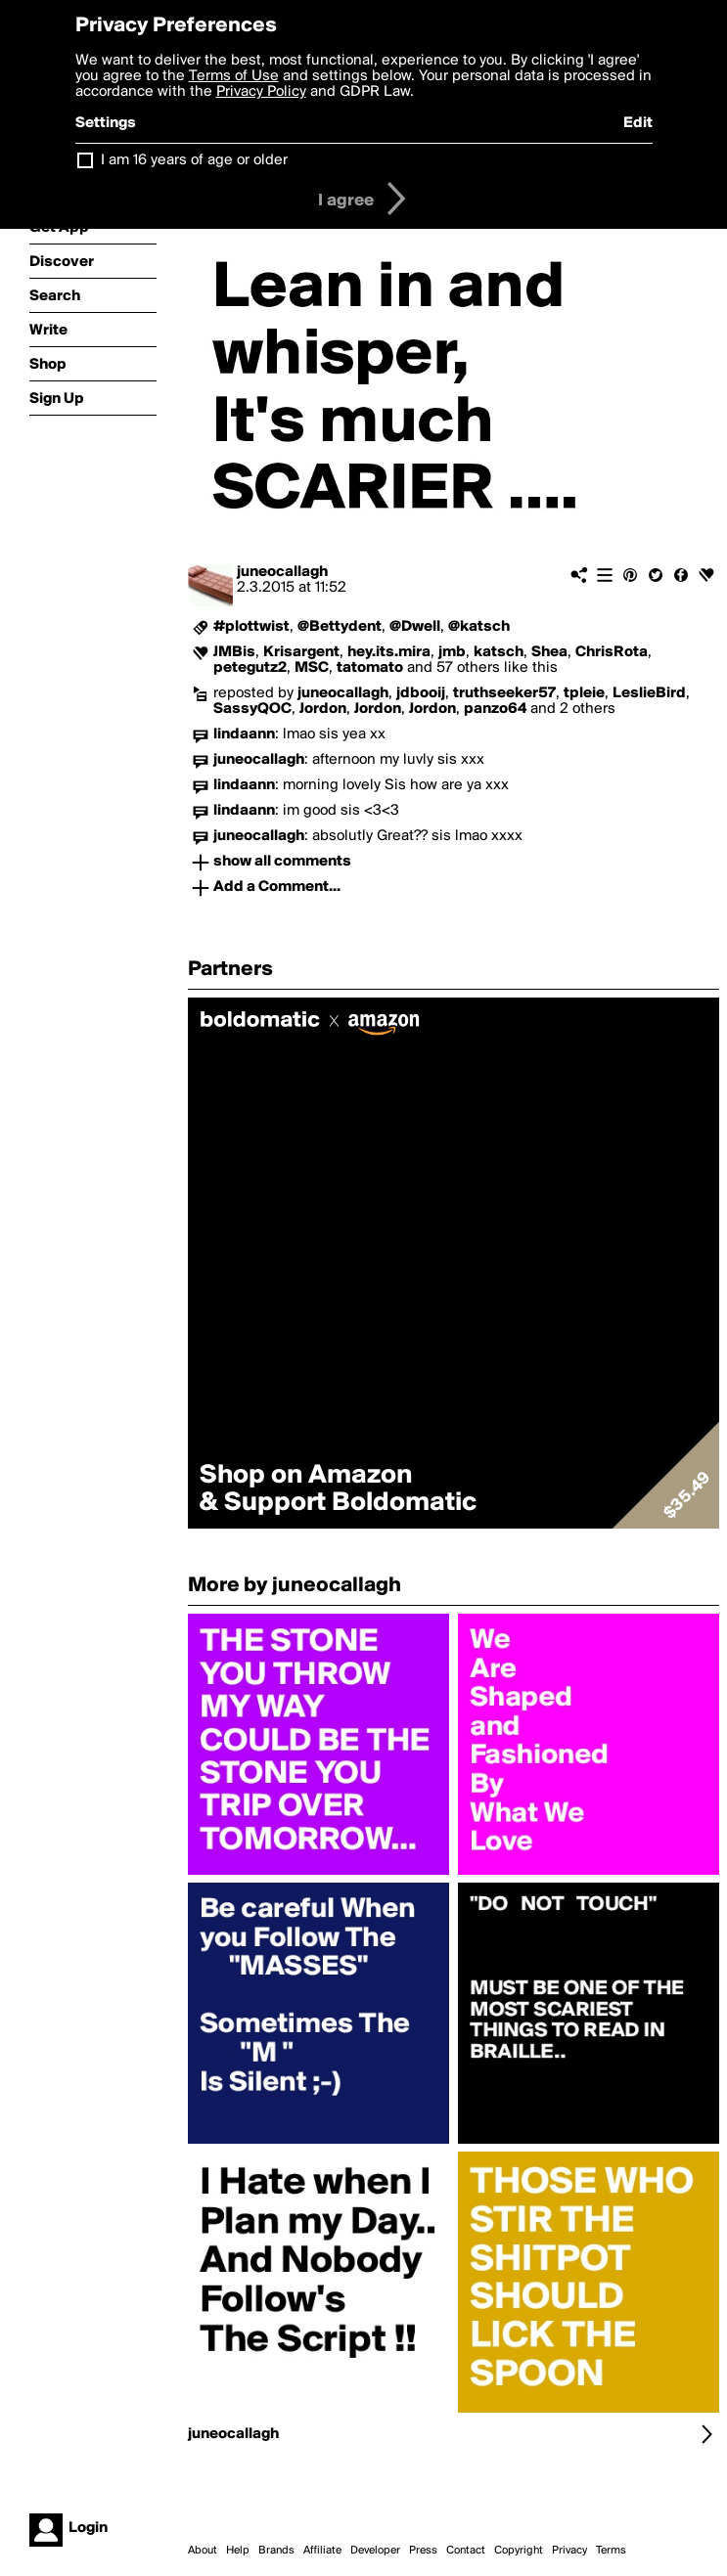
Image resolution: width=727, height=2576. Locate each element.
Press (423, 2550)
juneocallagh (282, 572)
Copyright (518, 2550)
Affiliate (322, 2550)
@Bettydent (339, 627)
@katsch (479, 627)
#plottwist (251, 627)
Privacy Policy (261, 92)
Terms (611, 2550)
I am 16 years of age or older (194, 160)
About (202, 2550)
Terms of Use (234, 76)
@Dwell (414, 627)
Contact (465, 2550)
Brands (276, 2550)
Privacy (569, 2550)
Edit (638, 123)
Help (238, 2550)
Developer (375, 2550)
